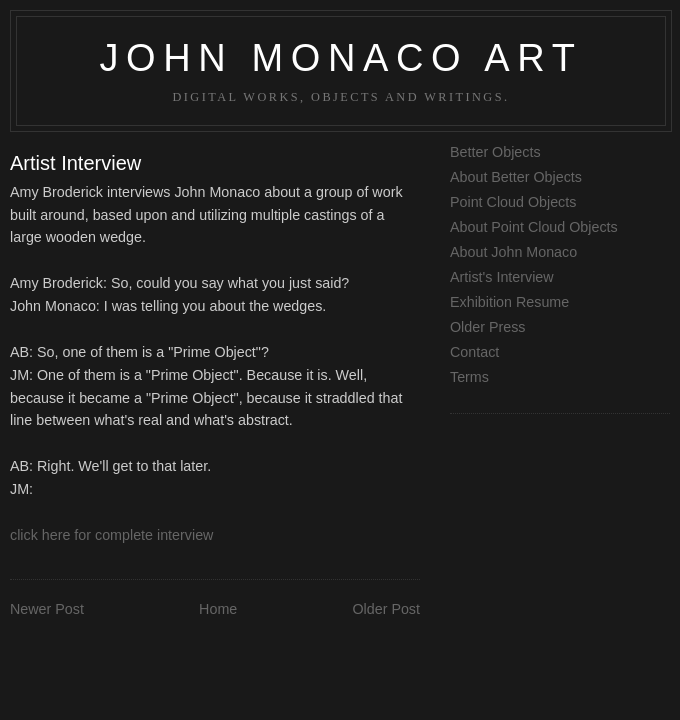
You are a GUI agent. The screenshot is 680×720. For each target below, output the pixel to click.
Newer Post (47, 609)
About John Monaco (513, 252)
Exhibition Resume (509, 302)
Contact (474, 352)
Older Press (487, 327)
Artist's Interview (502, 277)
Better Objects (495, 152)
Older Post (386, 609)
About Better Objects (516, 177)
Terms (469, 377)
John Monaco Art (340, 58)
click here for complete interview (111, 535)
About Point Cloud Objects (534, 227)
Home (218, 609)
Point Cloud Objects (513, 202)
